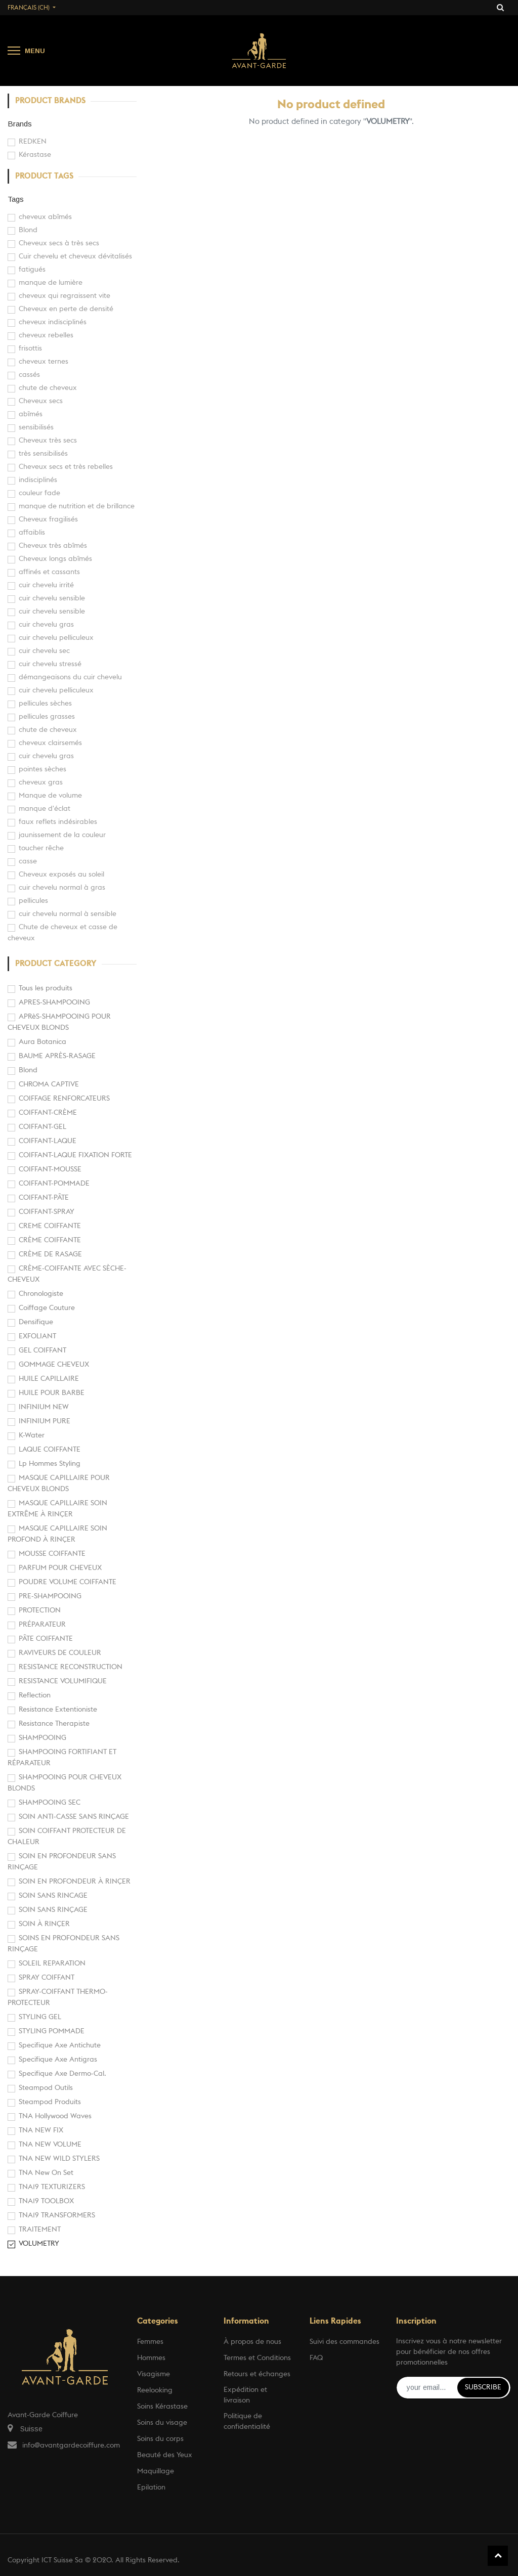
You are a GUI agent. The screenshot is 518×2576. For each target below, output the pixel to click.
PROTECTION (40, 1610)
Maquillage (155, 2471)
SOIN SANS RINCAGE (53, 1895)
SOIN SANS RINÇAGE (53, 1909)
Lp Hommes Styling (49, 1463)
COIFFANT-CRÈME (48, 1112)
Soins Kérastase (162, 2406)
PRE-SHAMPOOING (50, 1596)
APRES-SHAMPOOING (54, 1002)
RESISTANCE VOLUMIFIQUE (63, 1681)
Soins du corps (160, 2438)
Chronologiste (41, 1293)
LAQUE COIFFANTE (49, 1449)
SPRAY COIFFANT (46, 1977)
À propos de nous (252, 2341)
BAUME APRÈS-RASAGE (57, 1056)
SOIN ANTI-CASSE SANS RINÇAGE (74, 1816)
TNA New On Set (46, 2172)
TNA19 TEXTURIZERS (52, 2187)
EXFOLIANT (37, 1336)
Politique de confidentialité (247, 2421)
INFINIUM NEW (44, 1407)
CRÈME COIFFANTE (50, 1240)
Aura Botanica (42, 1041)
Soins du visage (162, 2422)
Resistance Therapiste (54, 1723)
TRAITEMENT (40, 2229)
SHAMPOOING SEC (49, 1802)
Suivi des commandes (344, 2341)
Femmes (150, 2341)
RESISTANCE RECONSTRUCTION (70, 1667)
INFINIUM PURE (44, 1421)
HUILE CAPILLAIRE (49, 1378)
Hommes (151, 2358)
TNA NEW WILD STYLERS (59, 2158)
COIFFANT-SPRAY (46, 1211)
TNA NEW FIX (41, 2130)
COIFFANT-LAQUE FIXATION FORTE (75, 1155)
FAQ (316, 2358)
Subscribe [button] (483, 2387)
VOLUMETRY (39, 2243)
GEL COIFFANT (42, 1350)
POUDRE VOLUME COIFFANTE (67, 1582)
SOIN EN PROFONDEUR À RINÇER (75, 1881)
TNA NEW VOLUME (50, 2144)
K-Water (32, 1435)
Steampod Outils (46, 2087)
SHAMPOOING (42, 1737)
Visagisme (153, 2374)
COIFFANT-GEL (42, 1126)
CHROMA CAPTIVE (49, 1084)
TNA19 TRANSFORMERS (57, 2215)
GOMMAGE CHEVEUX (54, 1364)
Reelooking (154, 2390)
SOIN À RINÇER (44, 1924)
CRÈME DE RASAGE (50, 1254)
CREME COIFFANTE (50, 1226)
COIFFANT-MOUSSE (50, 1169)
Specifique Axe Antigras (58, 2059)
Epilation (151, 2487)
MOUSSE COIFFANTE (52, 1553)
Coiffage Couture (47, 1308)
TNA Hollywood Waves (55, 2116)
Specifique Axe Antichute (60, 2045)
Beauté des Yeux (164, 2455)
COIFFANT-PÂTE (44, 1197)
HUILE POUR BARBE (51, 1392)
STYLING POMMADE (51, 2031)
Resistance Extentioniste (58, 1709)
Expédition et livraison (245, 2395)
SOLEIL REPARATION (52, 1963)
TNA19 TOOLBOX (46, 2201)
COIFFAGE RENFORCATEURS (64, 1098)
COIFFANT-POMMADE (54, 1183)
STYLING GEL (40, 2017)
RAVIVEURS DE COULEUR (60, 1652)
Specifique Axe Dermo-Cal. (62, 2073)
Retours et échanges (257, 2374)
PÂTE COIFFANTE (46, 1638)
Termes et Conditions (257, 2358)
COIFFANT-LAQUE (47, 1141)
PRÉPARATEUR (42, 1624)
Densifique (36, 1322)
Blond (28, 1070)
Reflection (35, 1695)
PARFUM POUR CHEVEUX (60, 1567)
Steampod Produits (50, 2102)
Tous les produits (45, 988)
